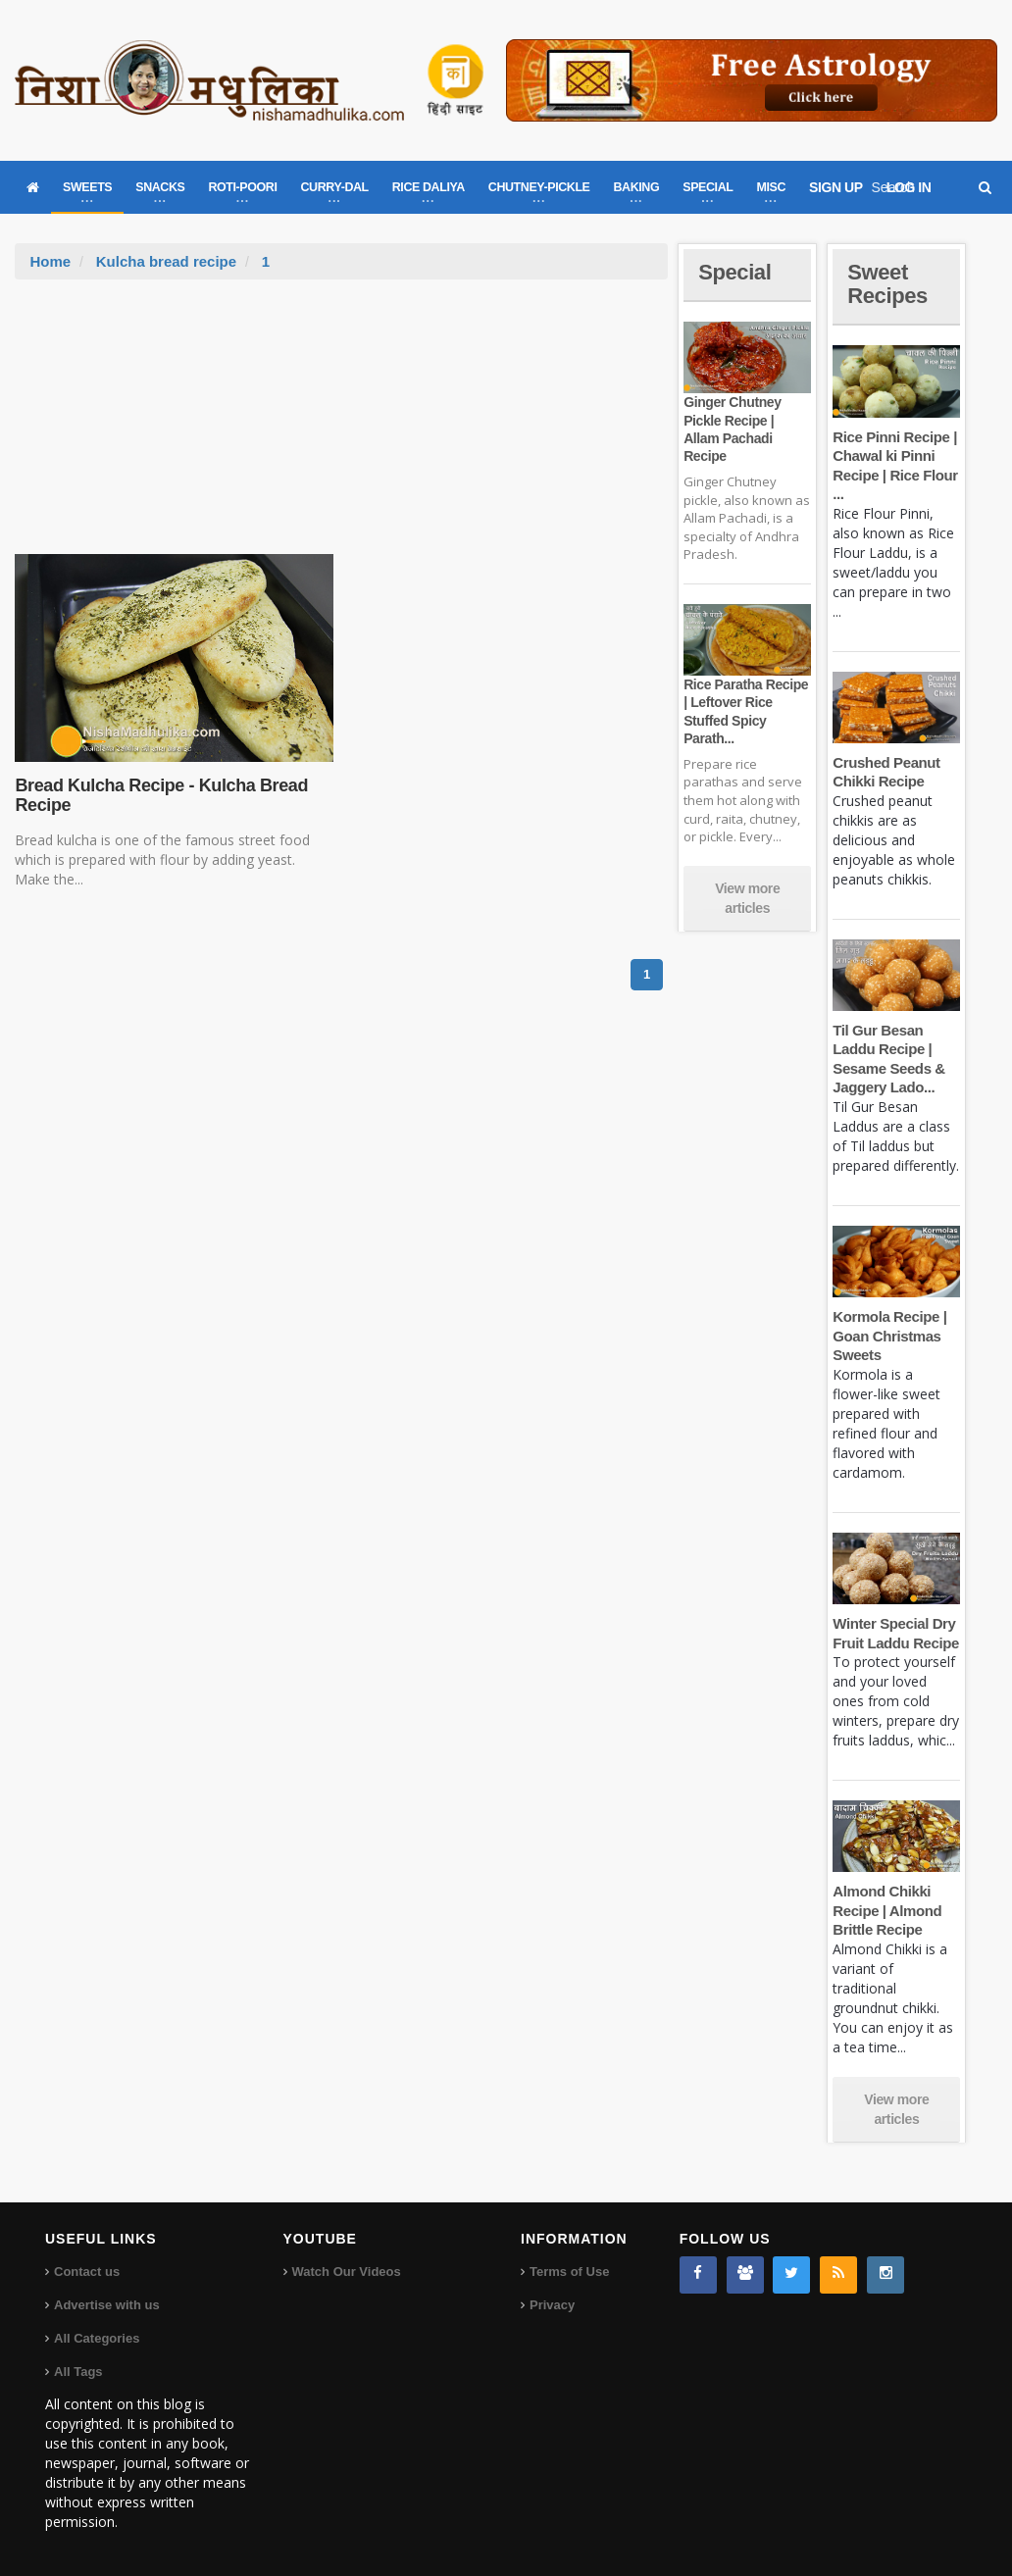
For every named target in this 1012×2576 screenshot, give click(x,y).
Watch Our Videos (346, 2271)
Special (734, 272)
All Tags (78, 2371)
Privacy (552, 2305)
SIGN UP (836, 187)
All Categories (96, 2338)
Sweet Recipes (887, 284)
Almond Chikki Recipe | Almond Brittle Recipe (887, 1910)
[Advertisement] (341, 426)
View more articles (747, 898)
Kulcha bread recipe (166, 261)
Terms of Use (569, 2271)
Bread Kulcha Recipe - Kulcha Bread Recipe (161, 795)
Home (50, 261)
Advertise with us (107, 2305)
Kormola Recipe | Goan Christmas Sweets (889, 1335)
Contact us (87, 2271)
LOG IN (909, 187)
